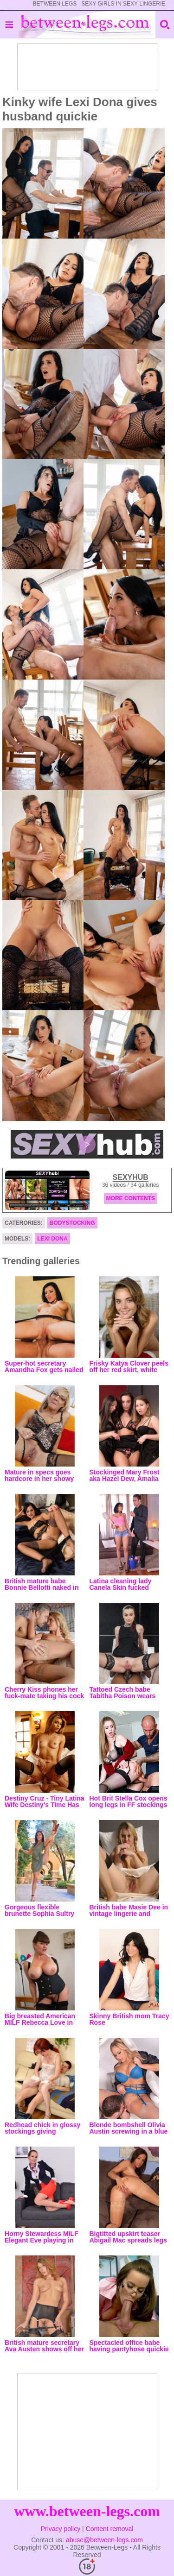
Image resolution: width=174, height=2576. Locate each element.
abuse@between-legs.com (104, 2540)
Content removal (110, 2528)
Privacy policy (61, 2528)
